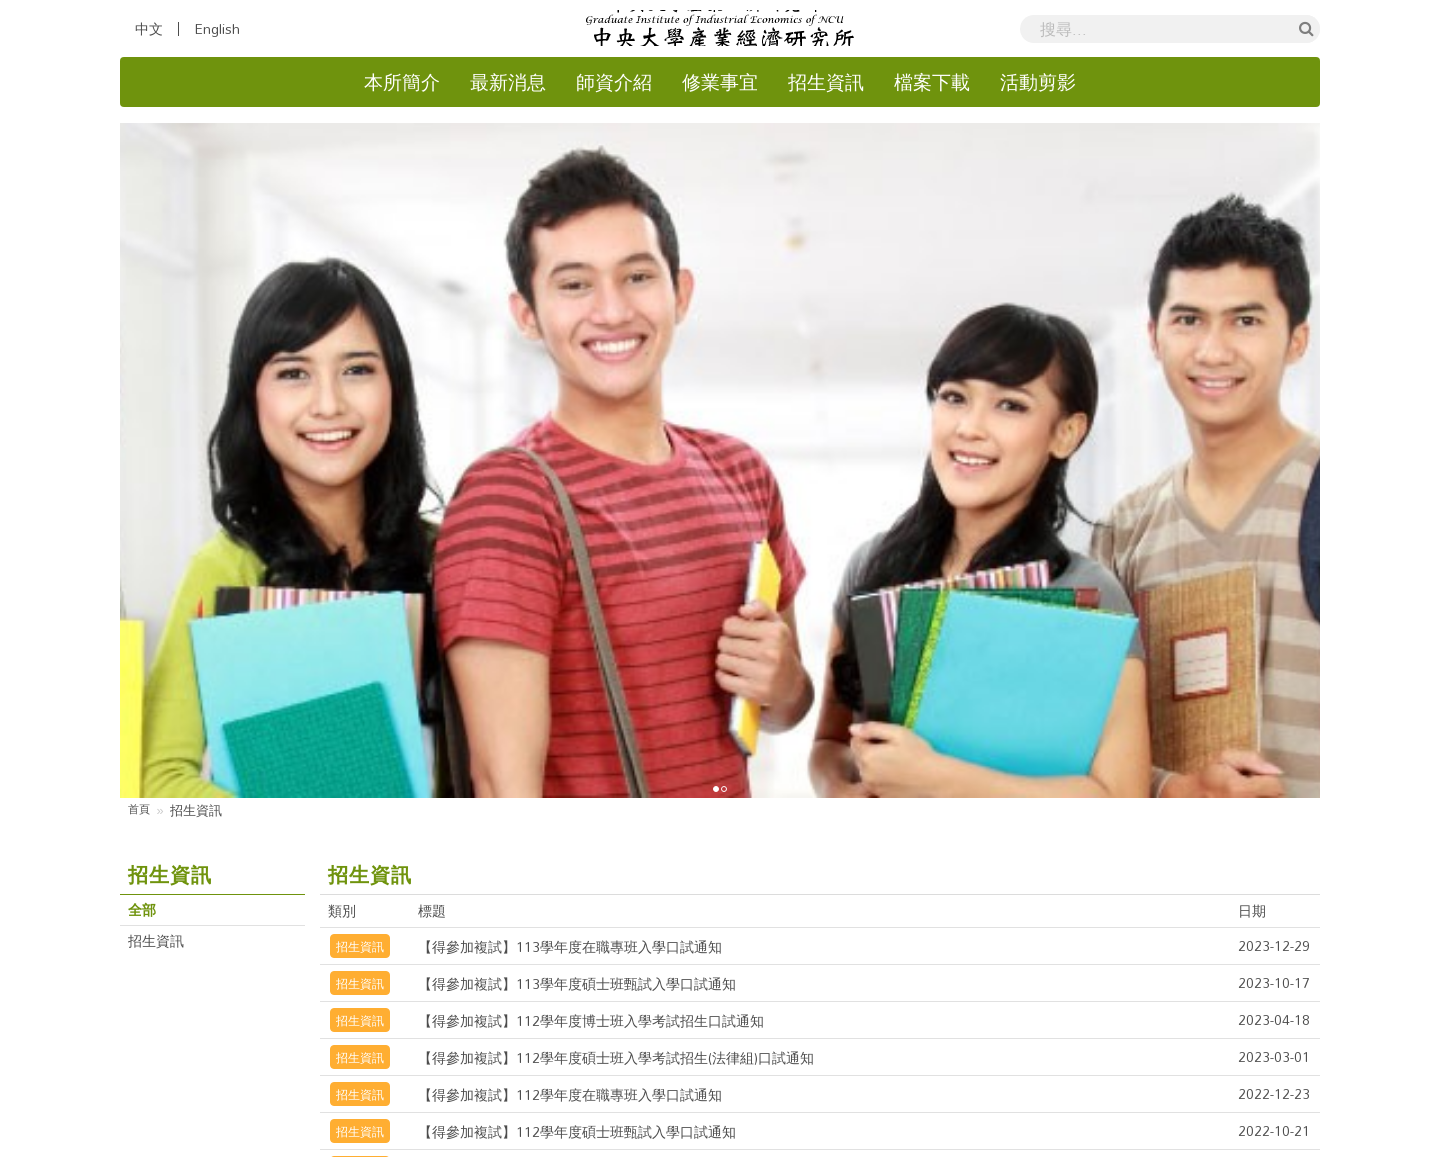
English (217, 29)
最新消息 (508, 82)
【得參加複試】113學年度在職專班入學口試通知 (591, 571)
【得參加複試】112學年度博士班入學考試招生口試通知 (615, 645)
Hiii (979, 1142)
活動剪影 (1038, 82)
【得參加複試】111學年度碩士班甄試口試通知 (583, 867)
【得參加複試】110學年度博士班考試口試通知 (583, 904)
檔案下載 (932, 82)
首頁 (141, 435)
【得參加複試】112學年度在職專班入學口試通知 (591, 719)
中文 (149, 29)
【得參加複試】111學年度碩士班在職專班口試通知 (599, 830)
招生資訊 (826, 82)
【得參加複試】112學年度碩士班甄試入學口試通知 (599, 756)
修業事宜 (720, 82)
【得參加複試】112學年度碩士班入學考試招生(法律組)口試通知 (644, 682)
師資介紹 (614, 82)
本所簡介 (402, 82)
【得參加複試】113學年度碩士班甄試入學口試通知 (599, 608)
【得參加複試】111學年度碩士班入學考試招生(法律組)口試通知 (644, 793)
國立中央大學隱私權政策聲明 (751, 1105)
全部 (144, 536)
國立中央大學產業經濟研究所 (639, 1142)
